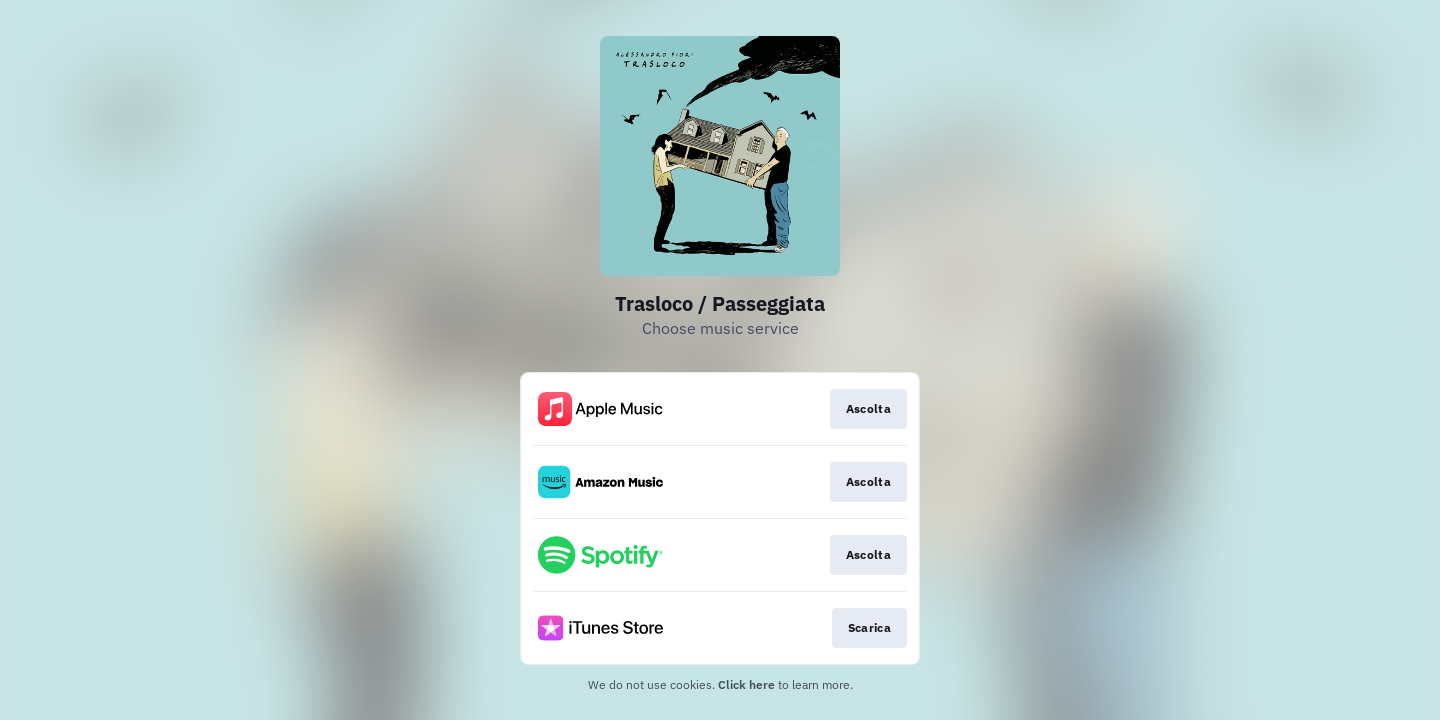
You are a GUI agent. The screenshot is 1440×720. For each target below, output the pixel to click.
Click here (746, 684)
